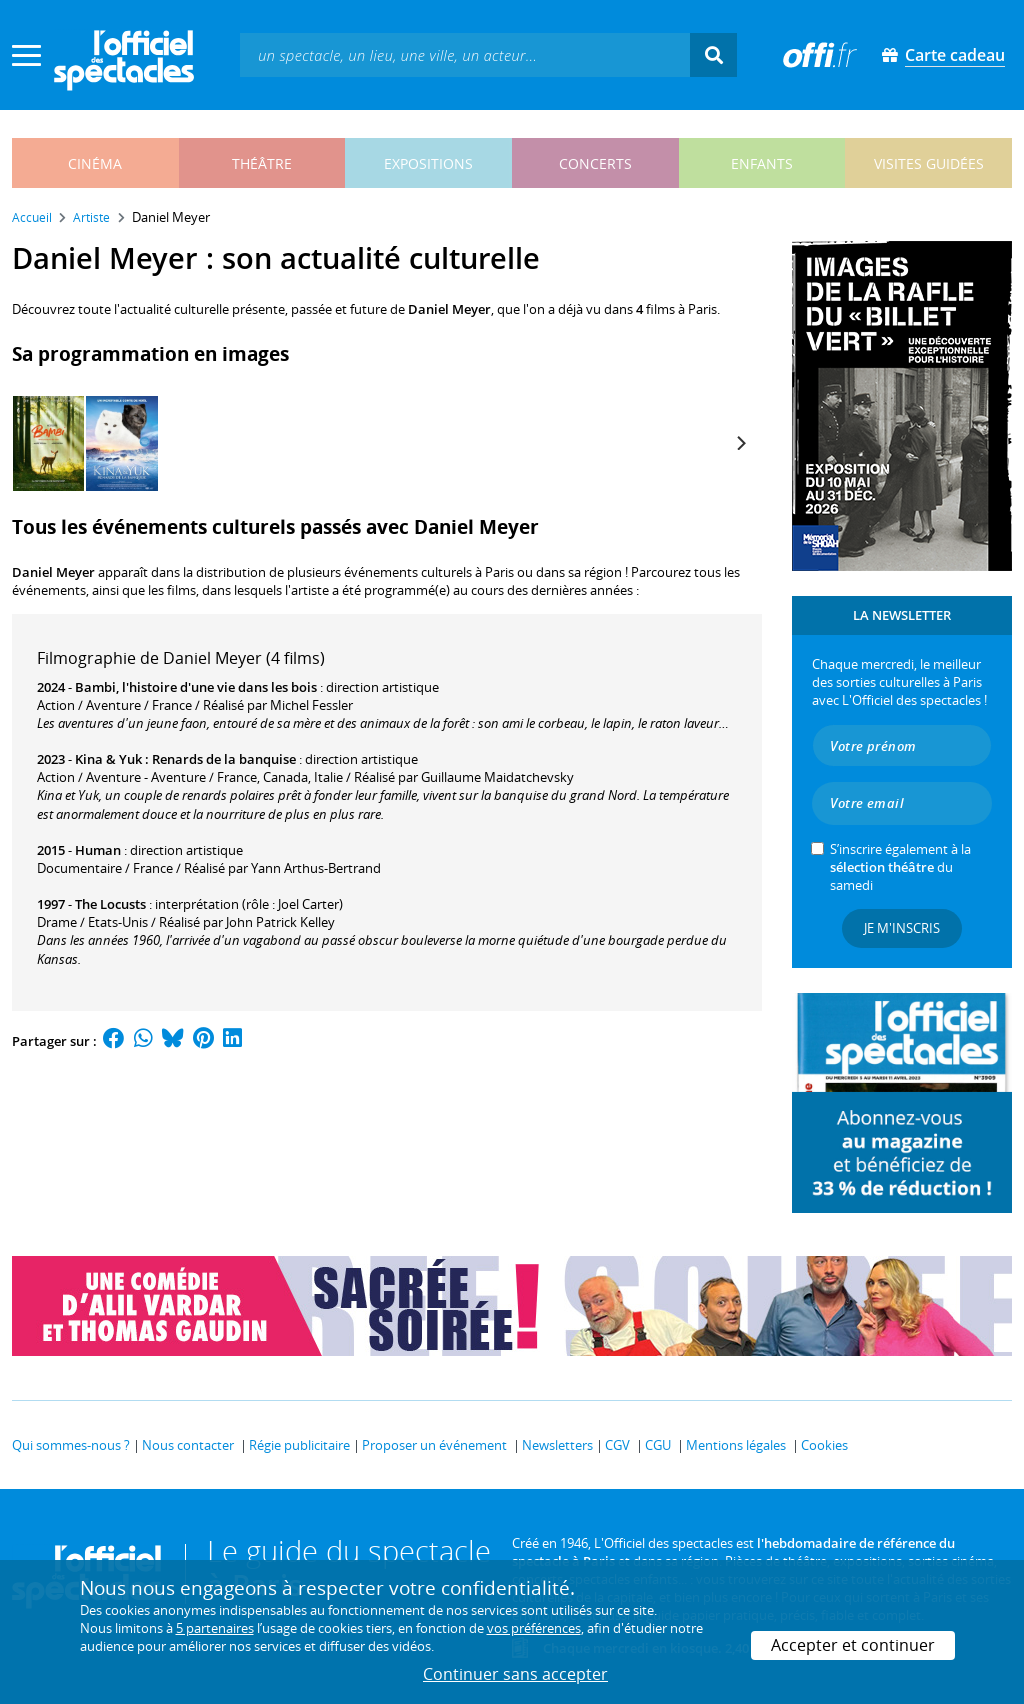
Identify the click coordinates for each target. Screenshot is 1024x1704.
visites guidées (929, 163)
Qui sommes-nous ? (71, 1445)
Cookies (824, 1445)
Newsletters (557, 1445)
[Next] (740, 443)
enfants (762, 163)
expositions (428, 163)
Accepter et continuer (853, 1645)
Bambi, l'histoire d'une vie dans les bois (196, 687)
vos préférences (534, 1628)
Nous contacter (188, 1445)
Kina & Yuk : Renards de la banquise (185, 759)
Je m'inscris (902, 928)
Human (98, 850)
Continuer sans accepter (515, 1674)
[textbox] (465, 54)
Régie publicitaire (299, 1445)
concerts (595, 163)
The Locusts (110, 904)
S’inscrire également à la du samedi (900, 867)
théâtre (262, 163)
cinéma (95, 163)
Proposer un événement (434, 1445)
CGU (658, 1445)
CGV (617, 1445)
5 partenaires (215, 1628)
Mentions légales (736, 1445)
